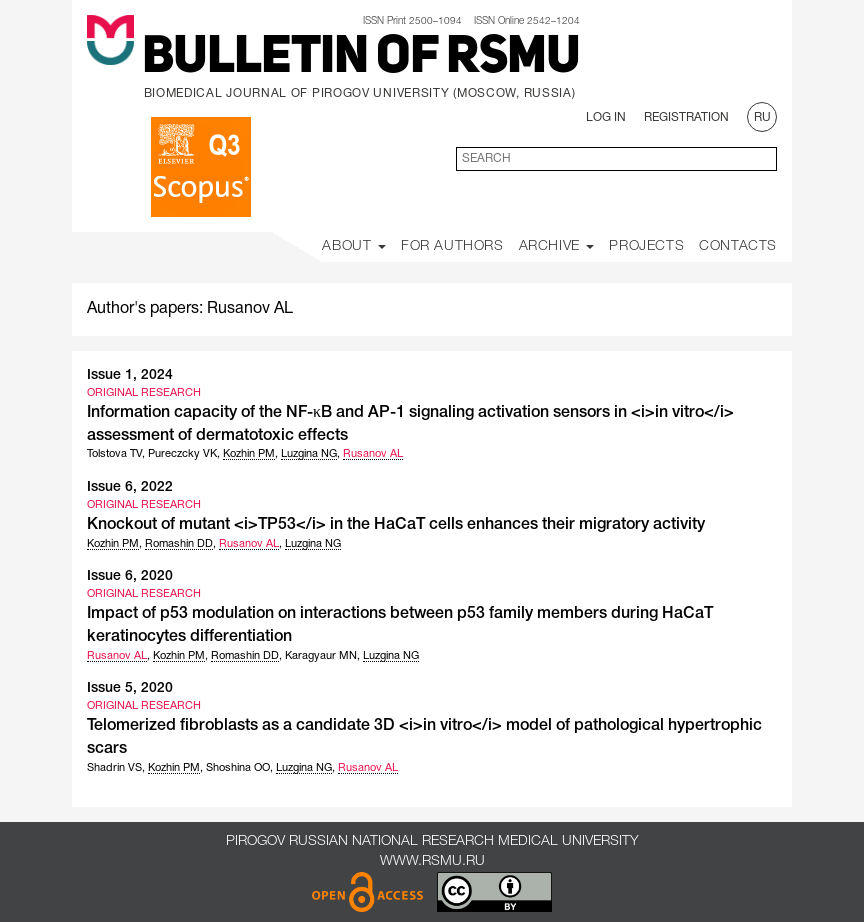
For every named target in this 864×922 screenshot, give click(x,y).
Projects (646, 246)
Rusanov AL (373, 454)
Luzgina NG (309, 454)
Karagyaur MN (321, 656)
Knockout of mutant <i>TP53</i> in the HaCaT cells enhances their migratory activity (396, 525)
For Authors (452, 246)
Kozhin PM (249, 454)
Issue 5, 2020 (130, 688)
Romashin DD (179, 544)
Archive (557, 246)
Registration (686, 117)
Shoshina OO (238, 768)
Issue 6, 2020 (130, 576)
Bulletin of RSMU (361, 59)
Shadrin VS (114, 768)
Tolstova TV (114, 454)
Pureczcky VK (182, 454)
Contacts (738, 246)
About (354, 246)
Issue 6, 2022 (130, 487)
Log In (606, 117)
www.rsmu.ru (432, 861)
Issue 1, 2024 (130, 375)
